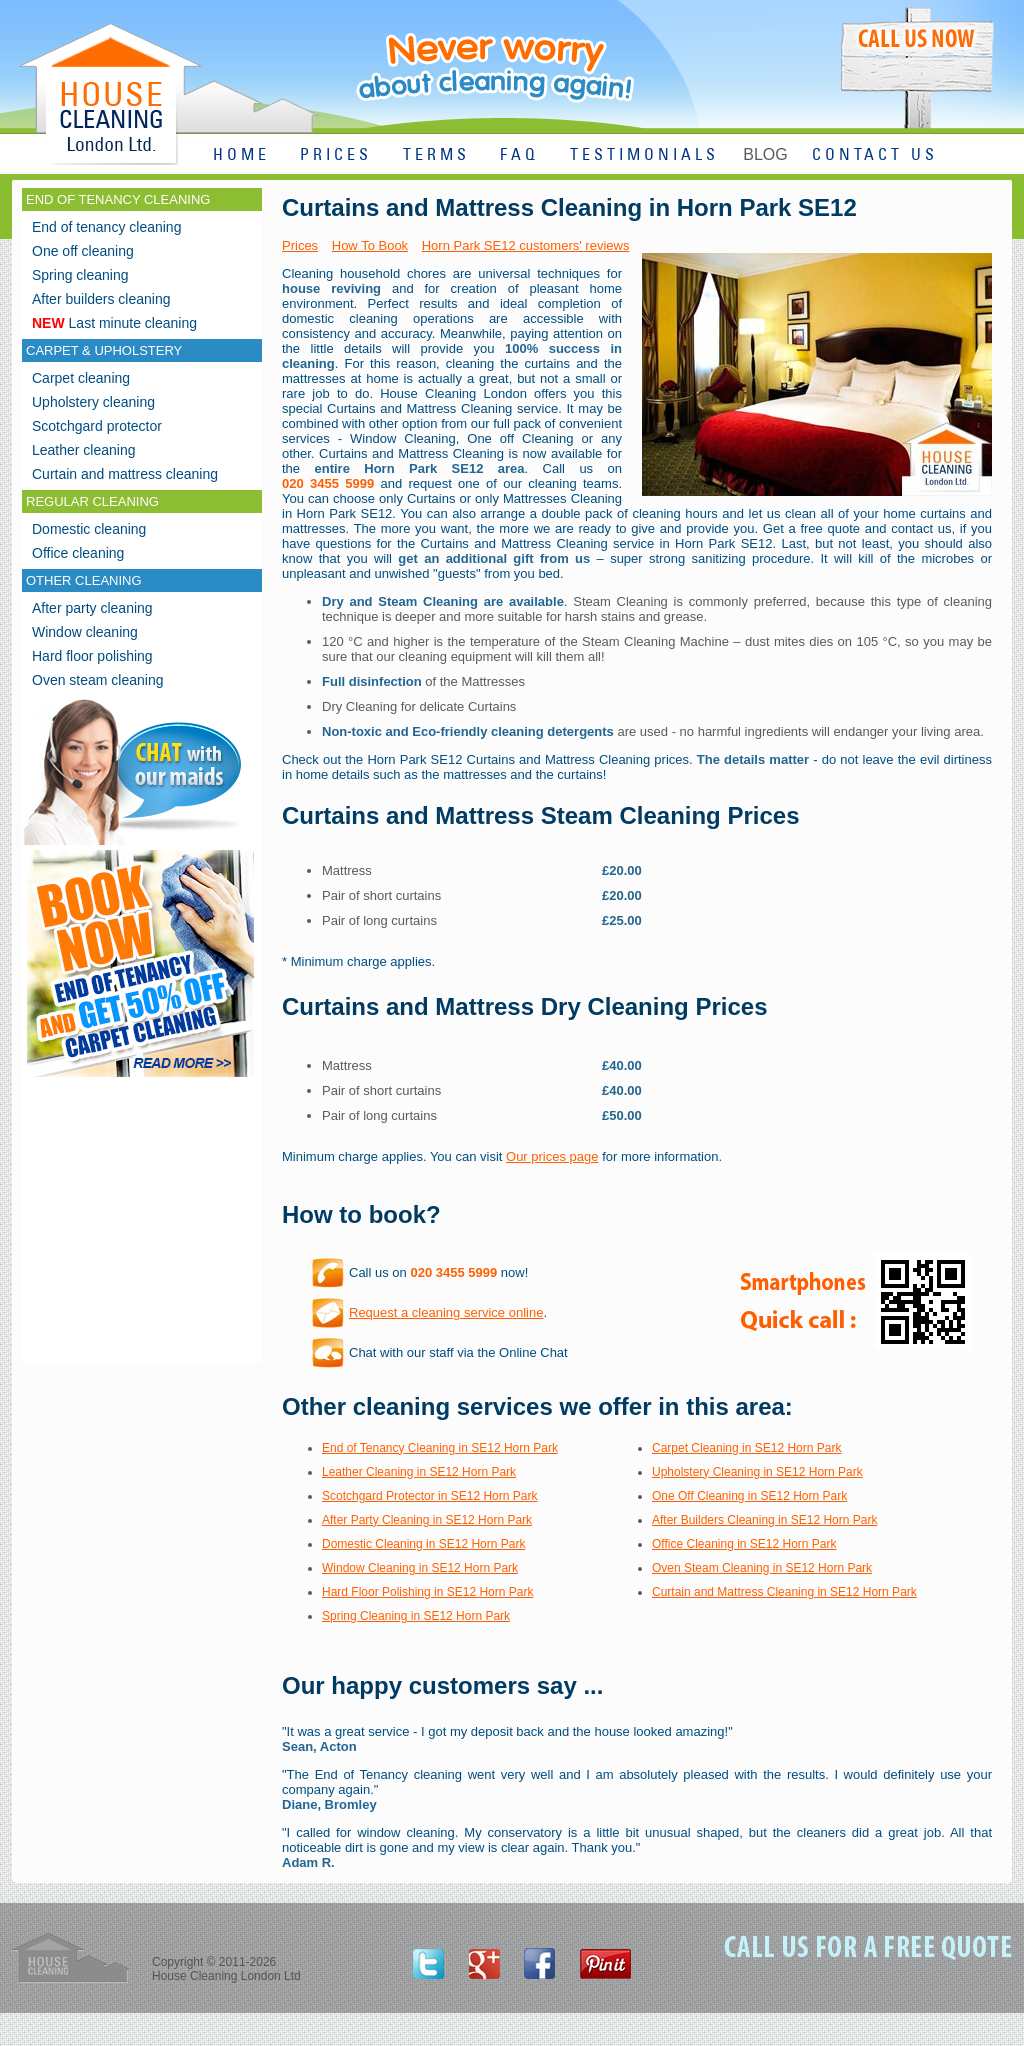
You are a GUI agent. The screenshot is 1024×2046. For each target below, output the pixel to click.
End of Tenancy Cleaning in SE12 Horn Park (440, 1448)
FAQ (519, 155)
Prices (300, 245)
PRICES (336, 155)
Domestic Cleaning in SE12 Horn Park (423, 1544)
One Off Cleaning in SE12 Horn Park (749, 1496)
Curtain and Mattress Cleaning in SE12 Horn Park (784, 1592)
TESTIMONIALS (644, 155)
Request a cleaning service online (446, 1312)
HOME (241, 155)
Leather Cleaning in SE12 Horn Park (419, 1472)
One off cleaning (83, 251)
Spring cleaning (80, 275)
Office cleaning (78, 553)
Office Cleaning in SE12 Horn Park (744, 1544)
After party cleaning (92, 608)
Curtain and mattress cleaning (125, 474)
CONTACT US (875, 155)
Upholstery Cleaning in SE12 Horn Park (757, 1472)
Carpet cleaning (81, 378)
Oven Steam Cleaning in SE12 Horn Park (762, 1568)
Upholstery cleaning (93, 402)
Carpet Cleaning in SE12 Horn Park (746, 1448)
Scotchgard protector (97, 426)
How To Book (370, 245)
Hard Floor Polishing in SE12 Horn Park (427, 1592)
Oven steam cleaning (98, 680)
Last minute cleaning (114, 323)
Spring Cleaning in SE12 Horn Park (416, 1616)
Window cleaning (85, 632)
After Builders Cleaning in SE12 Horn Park (764, 1520)
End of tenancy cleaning (106, 227)
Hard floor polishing (92, 656)
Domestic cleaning (89, 529)
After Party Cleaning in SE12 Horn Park (427, 1520)
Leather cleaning (84, 450)
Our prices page (552, 1156)
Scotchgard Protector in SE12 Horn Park (429, 1496)
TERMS (436, 155)
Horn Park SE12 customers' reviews (526, 245)
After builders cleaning (101, 299)
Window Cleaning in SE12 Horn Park (420, 1568)
